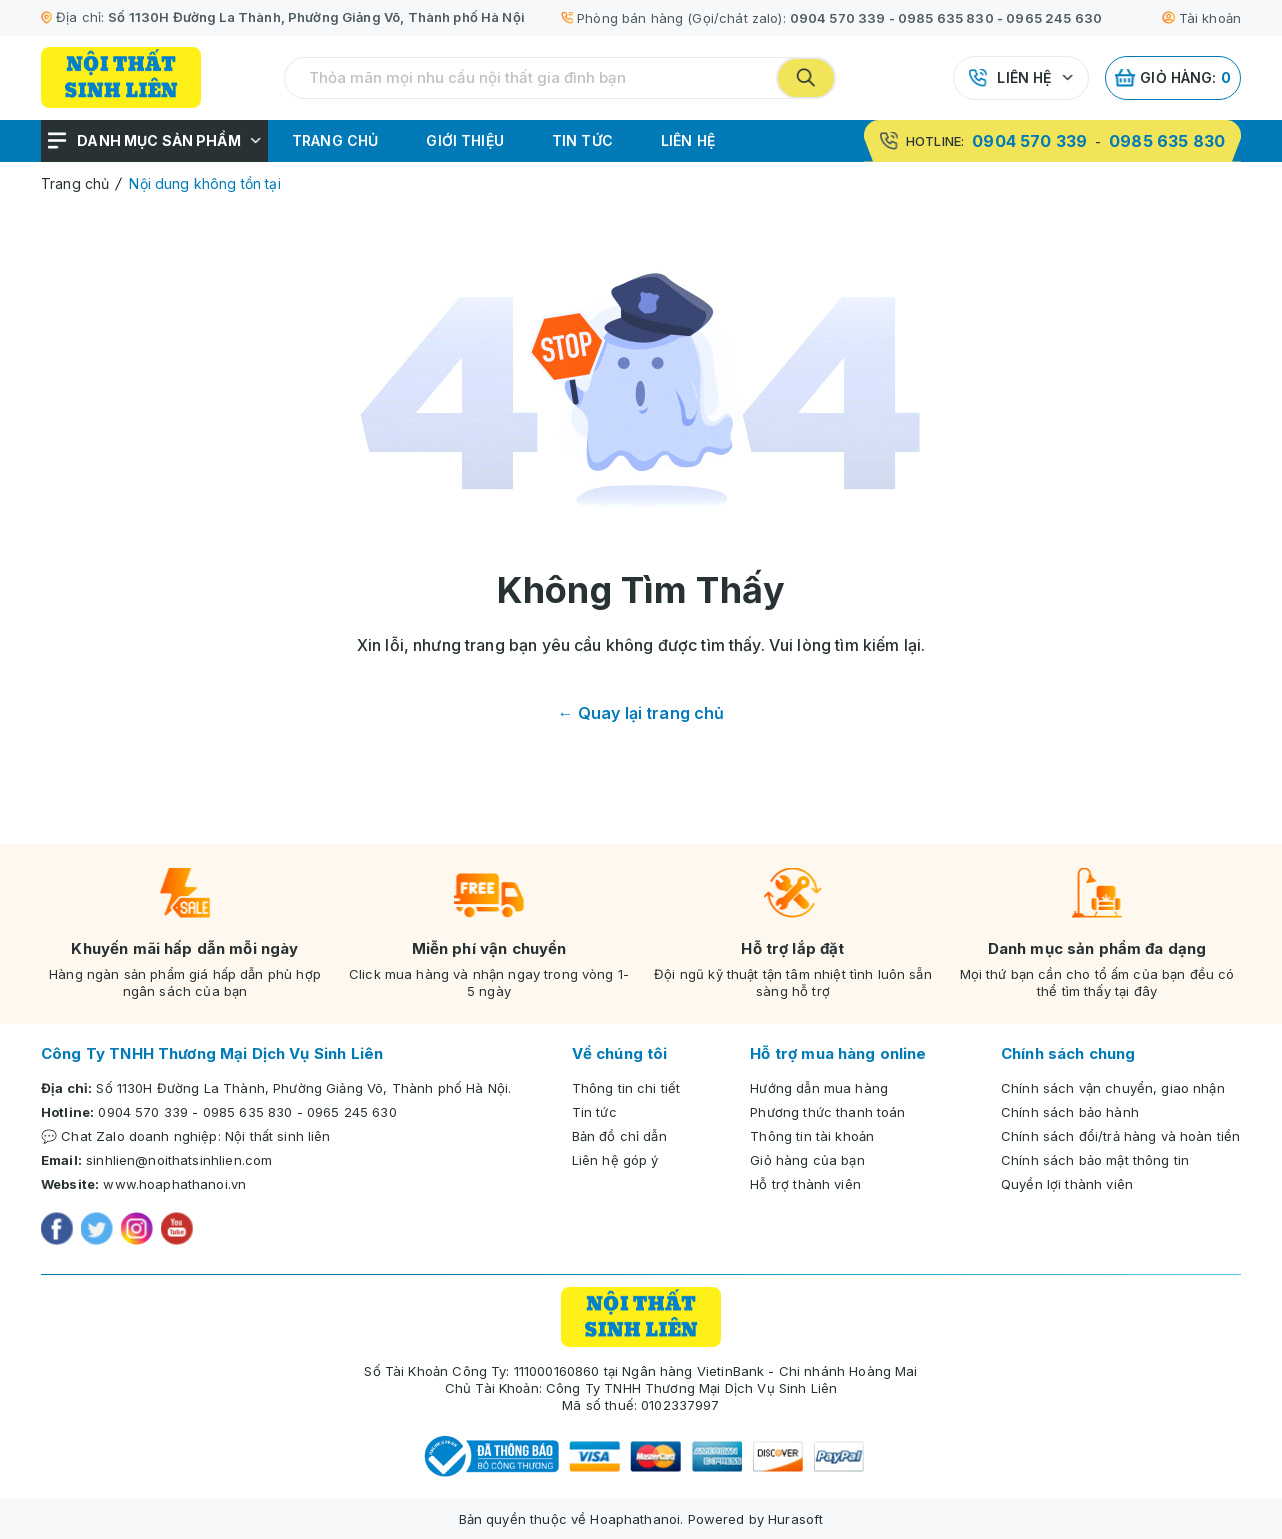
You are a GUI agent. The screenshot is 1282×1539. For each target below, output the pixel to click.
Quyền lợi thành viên (1067, 1184)
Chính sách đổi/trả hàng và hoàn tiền (1120, 1136)
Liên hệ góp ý (615, 1160)
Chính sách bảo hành (1070, 1112)
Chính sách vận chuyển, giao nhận (1113, 1088)
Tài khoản (1201, 18)
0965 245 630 (1054, 18)
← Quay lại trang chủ (641, 713)
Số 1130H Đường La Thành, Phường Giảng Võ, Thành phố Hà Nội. (303, 1088)
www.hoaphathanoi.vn (174, 1184)
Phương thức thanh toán (827, 1112)
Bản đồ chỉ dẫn (619, 1136)
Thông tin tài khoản (812, 1136)
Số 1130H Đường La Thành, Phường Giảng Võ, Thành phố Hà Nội (316, 17)
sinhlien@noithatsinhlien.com (179, 1160)
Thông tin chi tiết (626, 1088)
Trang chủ (335, 140)
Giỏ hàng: (1173, 78)
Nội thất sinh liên (278, 1136)
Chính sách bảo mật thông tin (1095, 1160)
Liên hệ (1024, 77)
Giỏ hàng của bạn (807, 1160)
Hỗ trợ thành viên (805, 1184)
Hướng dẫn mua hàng (819, 1088)
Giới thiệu (465, 140)
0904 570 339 (838, 18)
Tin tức (582, 140)
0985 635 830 (946, 18)
